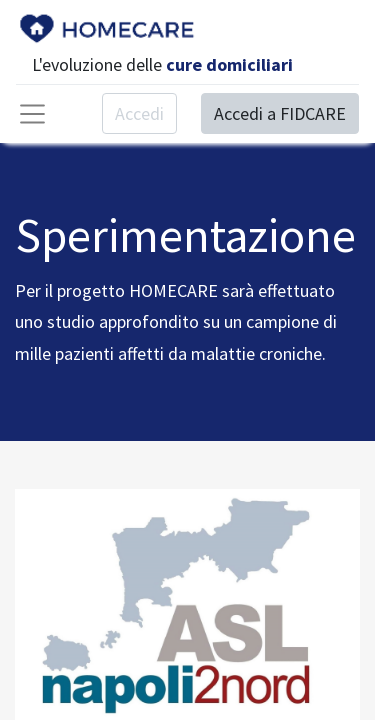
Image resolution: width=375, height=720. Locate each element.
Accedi (139, 113)
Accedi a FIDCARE (280, 113)
